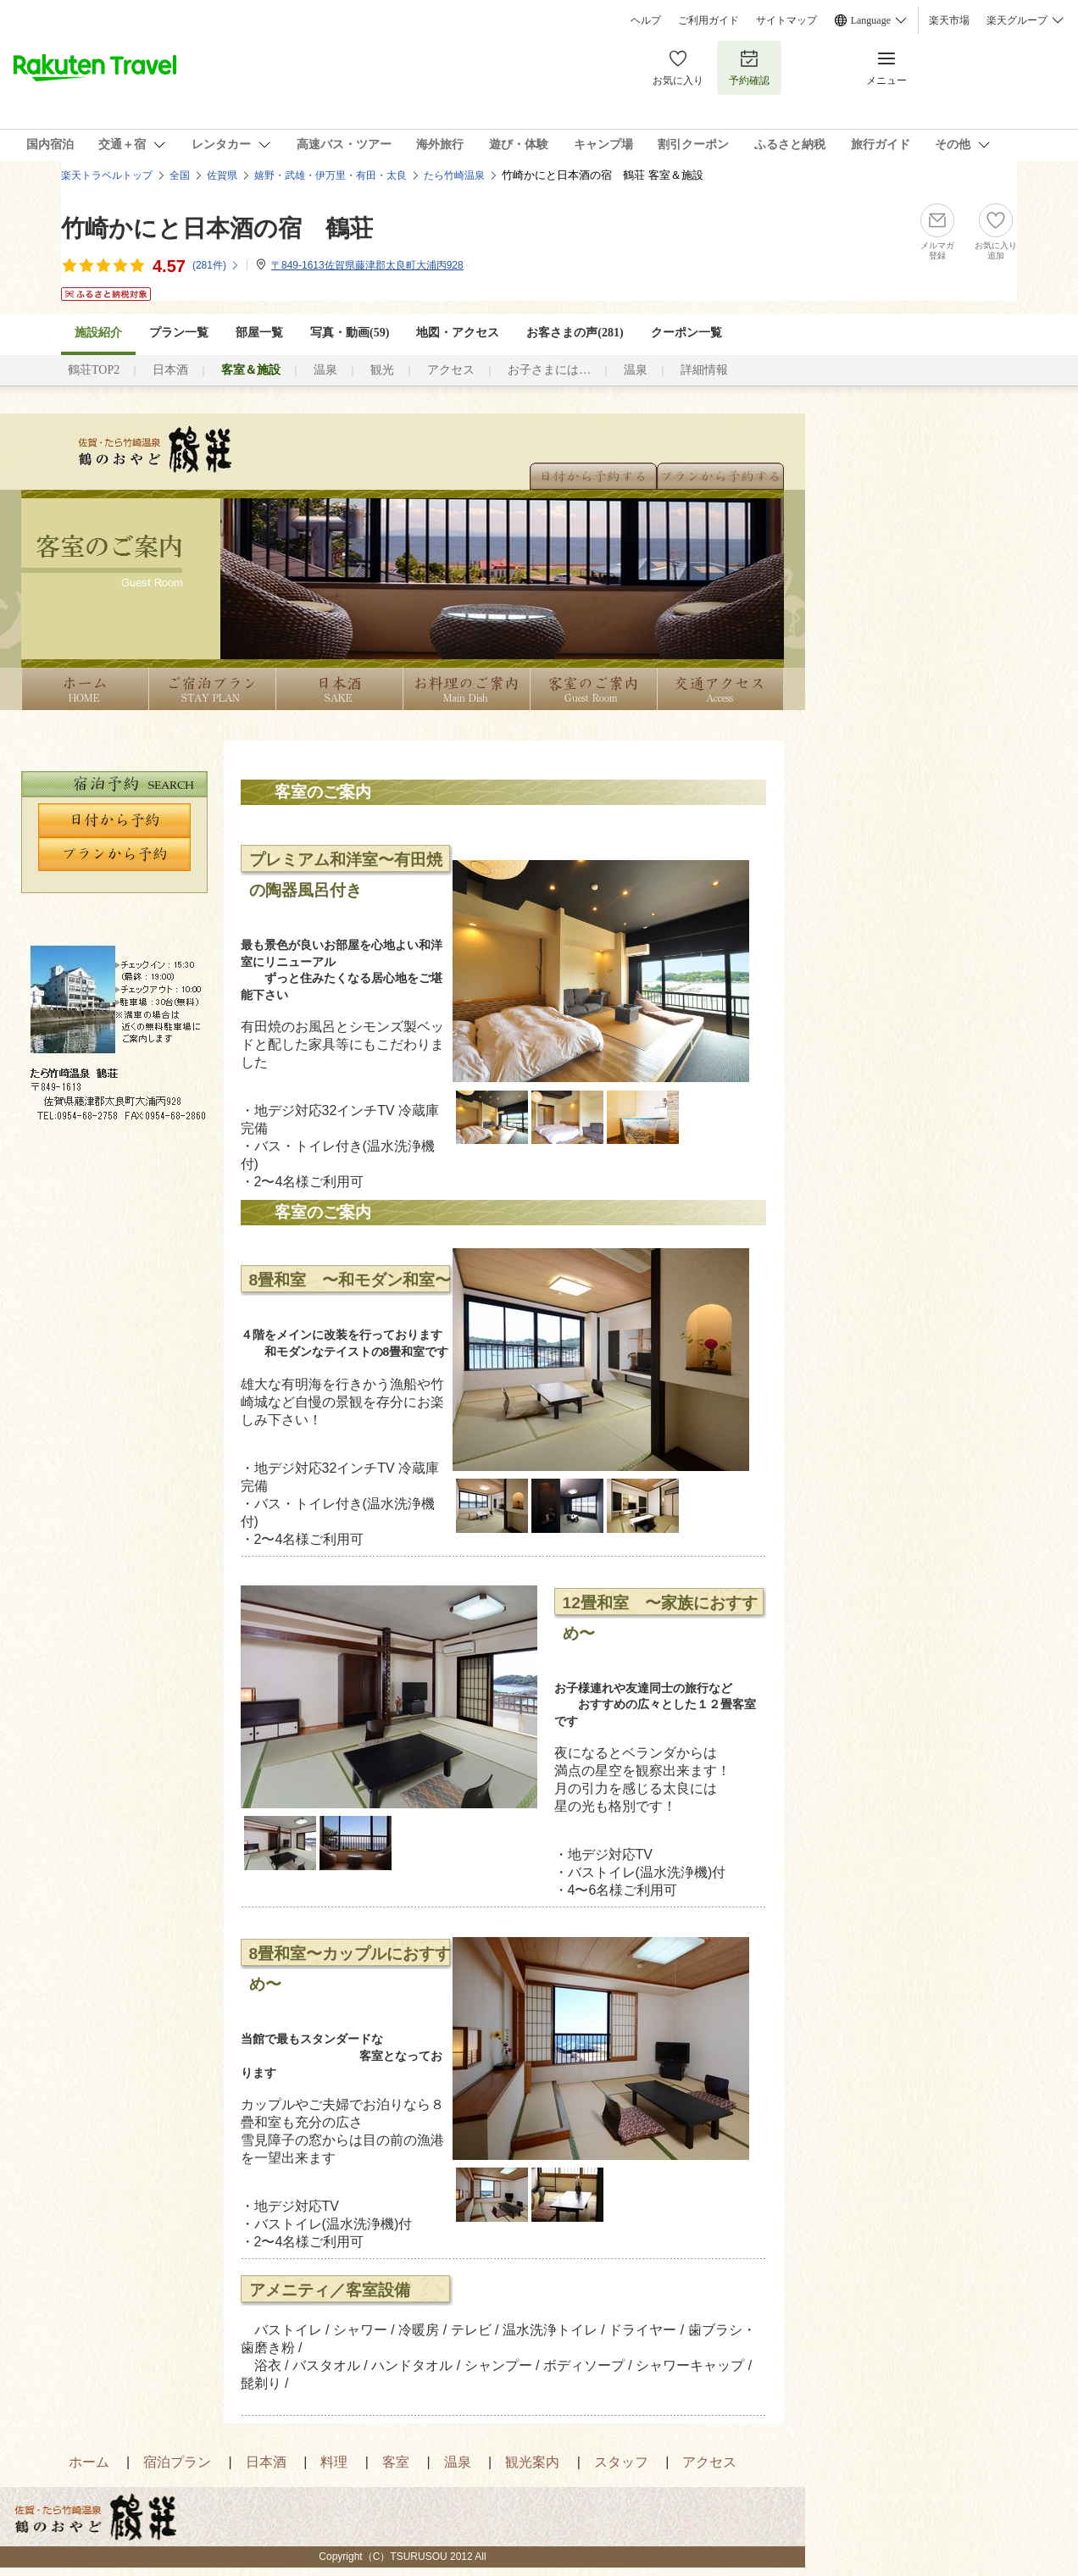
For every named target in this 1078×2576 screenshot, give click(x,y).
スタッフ (621, 2462)
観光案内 (532, 2462)
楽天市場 (949, 20)
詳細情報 (704, 370)
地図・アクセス (457, 332)
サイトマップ (786, 20)
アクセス (451, 370)
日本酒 (170, 370)
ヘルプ (646, 20)
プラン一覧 (178, 332)
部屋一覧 (259, 332)
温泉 (325, 370)
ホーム (89, 2462)
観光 (382, 370)
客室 (395, 2462)
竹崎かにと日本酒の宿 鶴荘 (217, 228)
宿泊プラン (177, 2462)
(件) (216, 265)
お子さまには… (549, 370)
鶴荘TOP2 (93, 370)
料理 (333, 2462)
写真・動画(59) (349, 332)
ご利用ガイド (708, 20)
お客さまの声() (574, 332)
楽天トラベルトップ (107, 175)
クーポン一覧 (686, 332)
